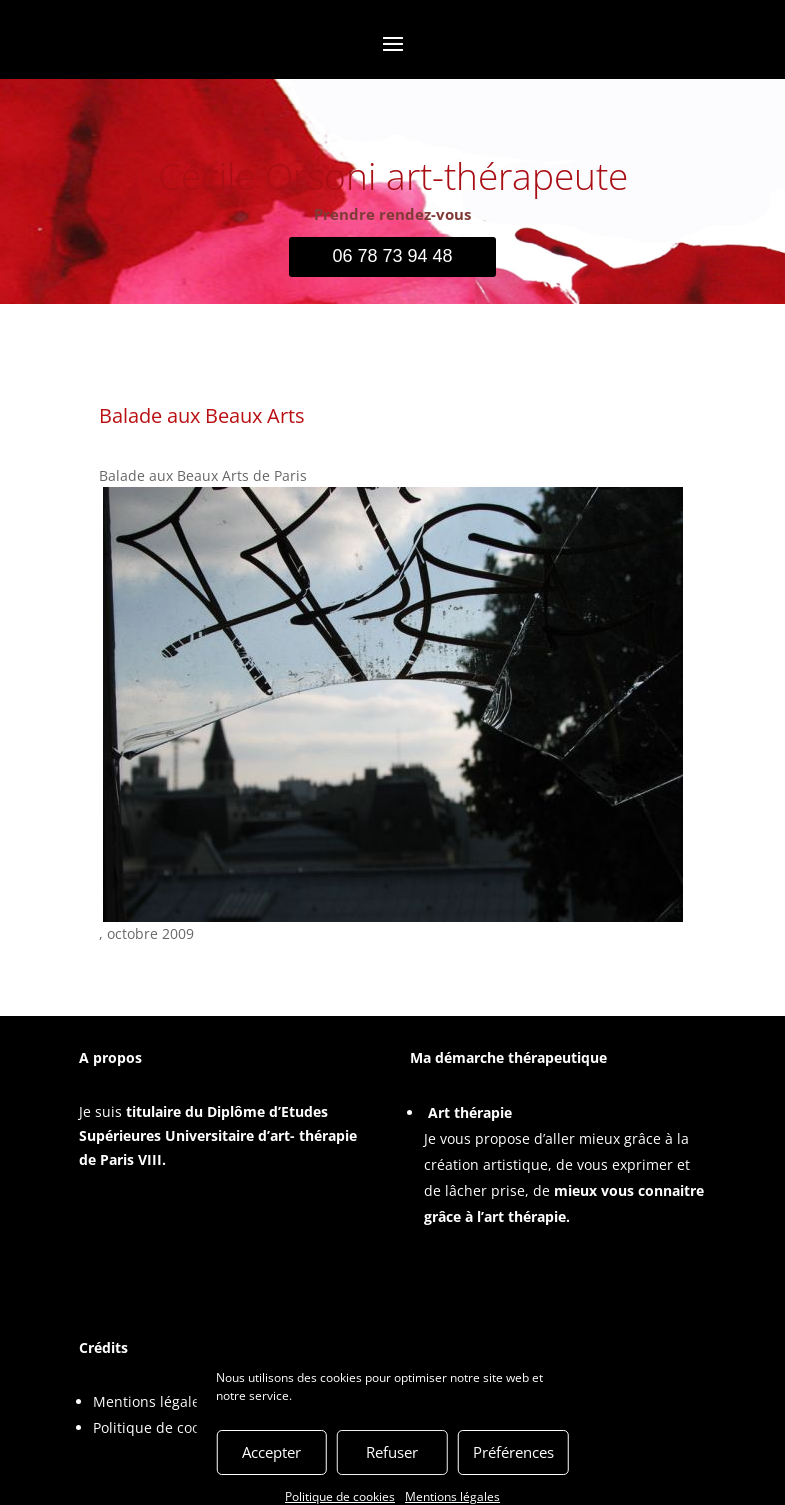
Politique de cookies (159, 1427)
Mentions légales (150, 1401)
